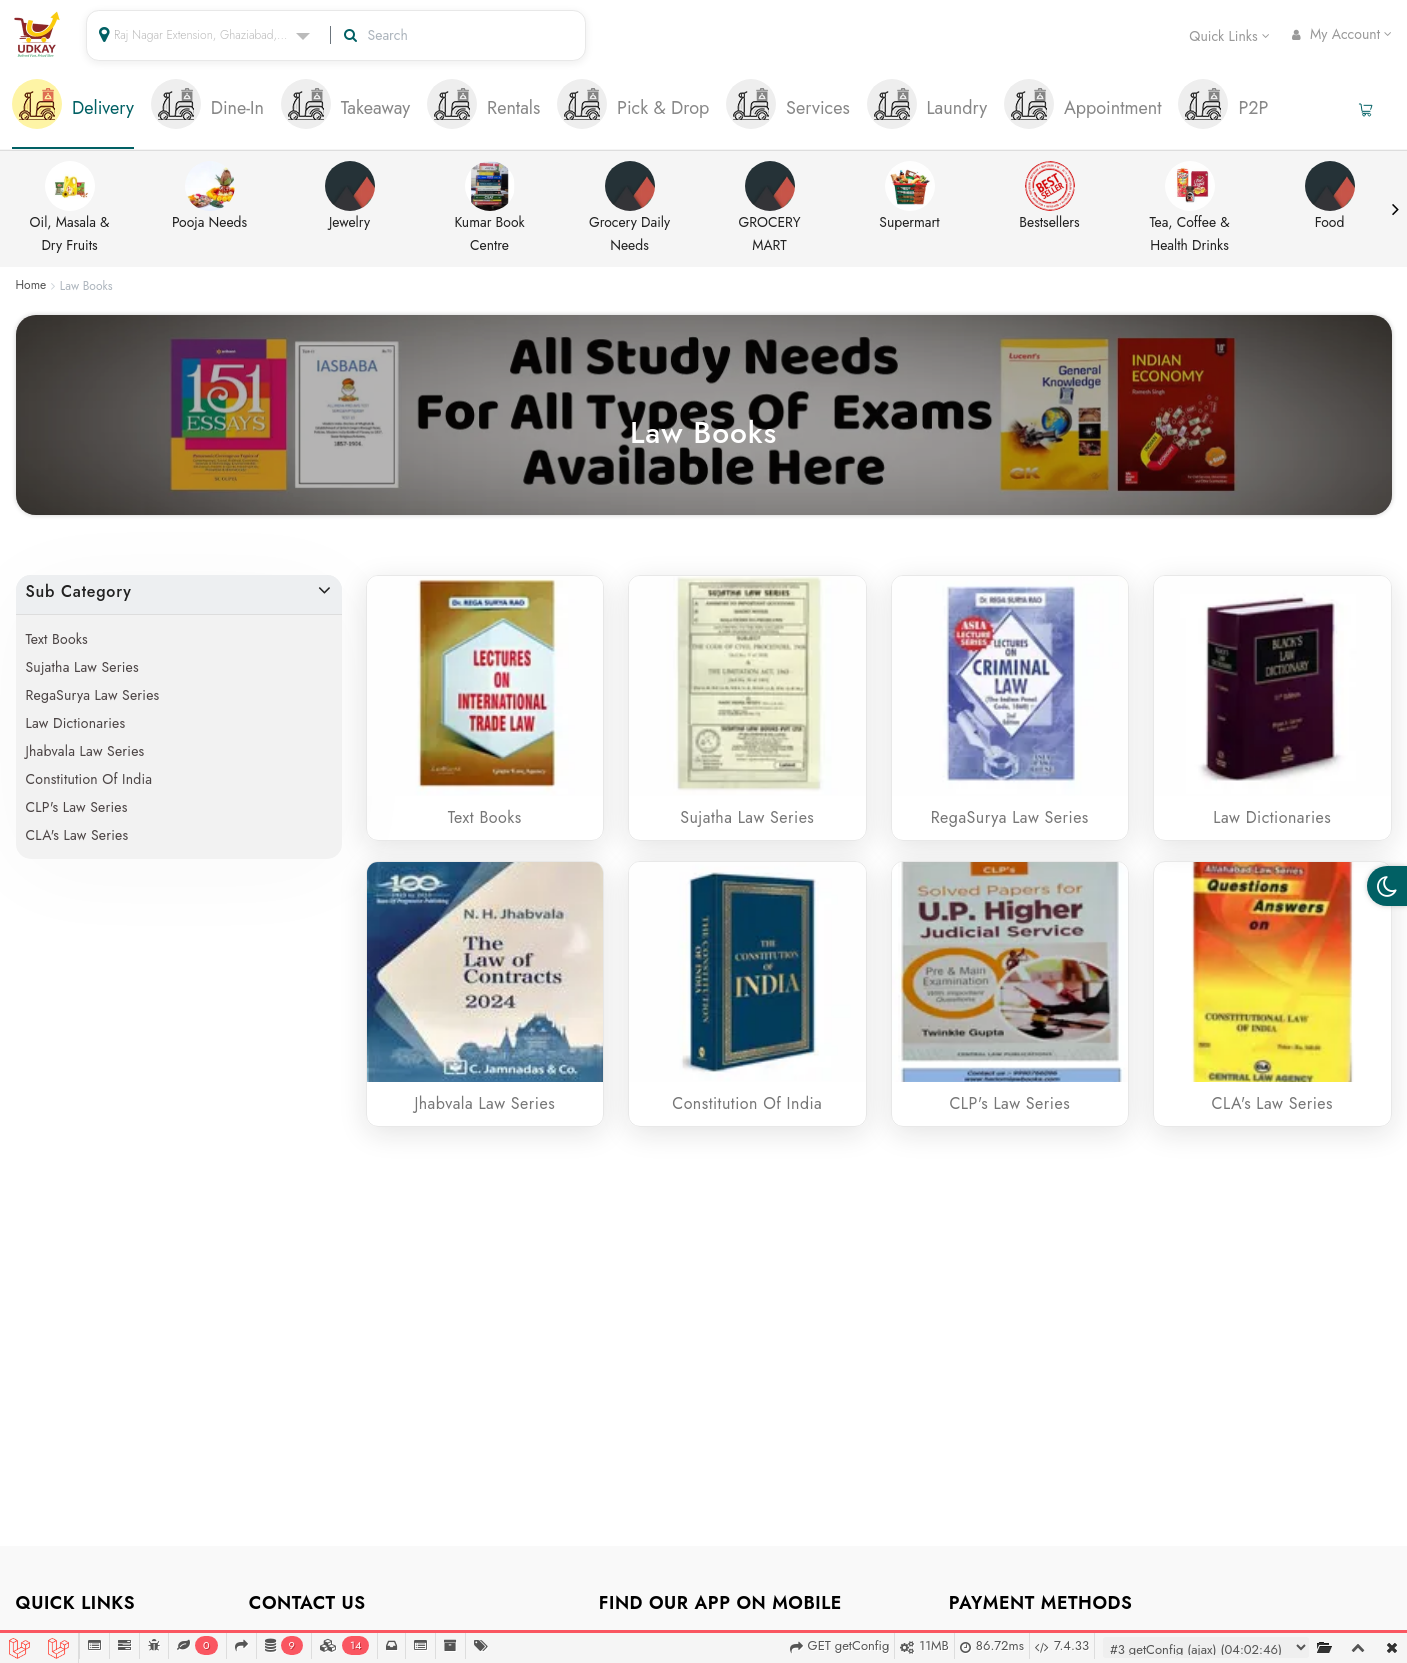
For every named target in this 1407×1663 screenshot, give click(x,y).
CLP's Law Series (77, 807)
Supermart (909, 196)
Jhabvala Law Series (85, 751)
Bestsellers (1049, 196)
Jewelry (350, 196)
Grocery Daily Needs (630, 208)
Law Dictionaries (76, 723)
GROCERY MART (769, 208)
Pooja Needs (210, 196)
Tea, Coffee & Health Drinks (1189, 208)
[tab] (73, 110)
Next (1395, 209)
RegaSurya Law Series (93, 695)
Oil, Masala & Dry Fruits (69, 208)
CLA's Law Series (77, 835)
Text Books (57, 639)
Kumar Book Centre (489, 208)
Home (31, 286)
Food (1330, 196)
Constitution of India (89, 779)
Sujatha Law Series (82, 667)
